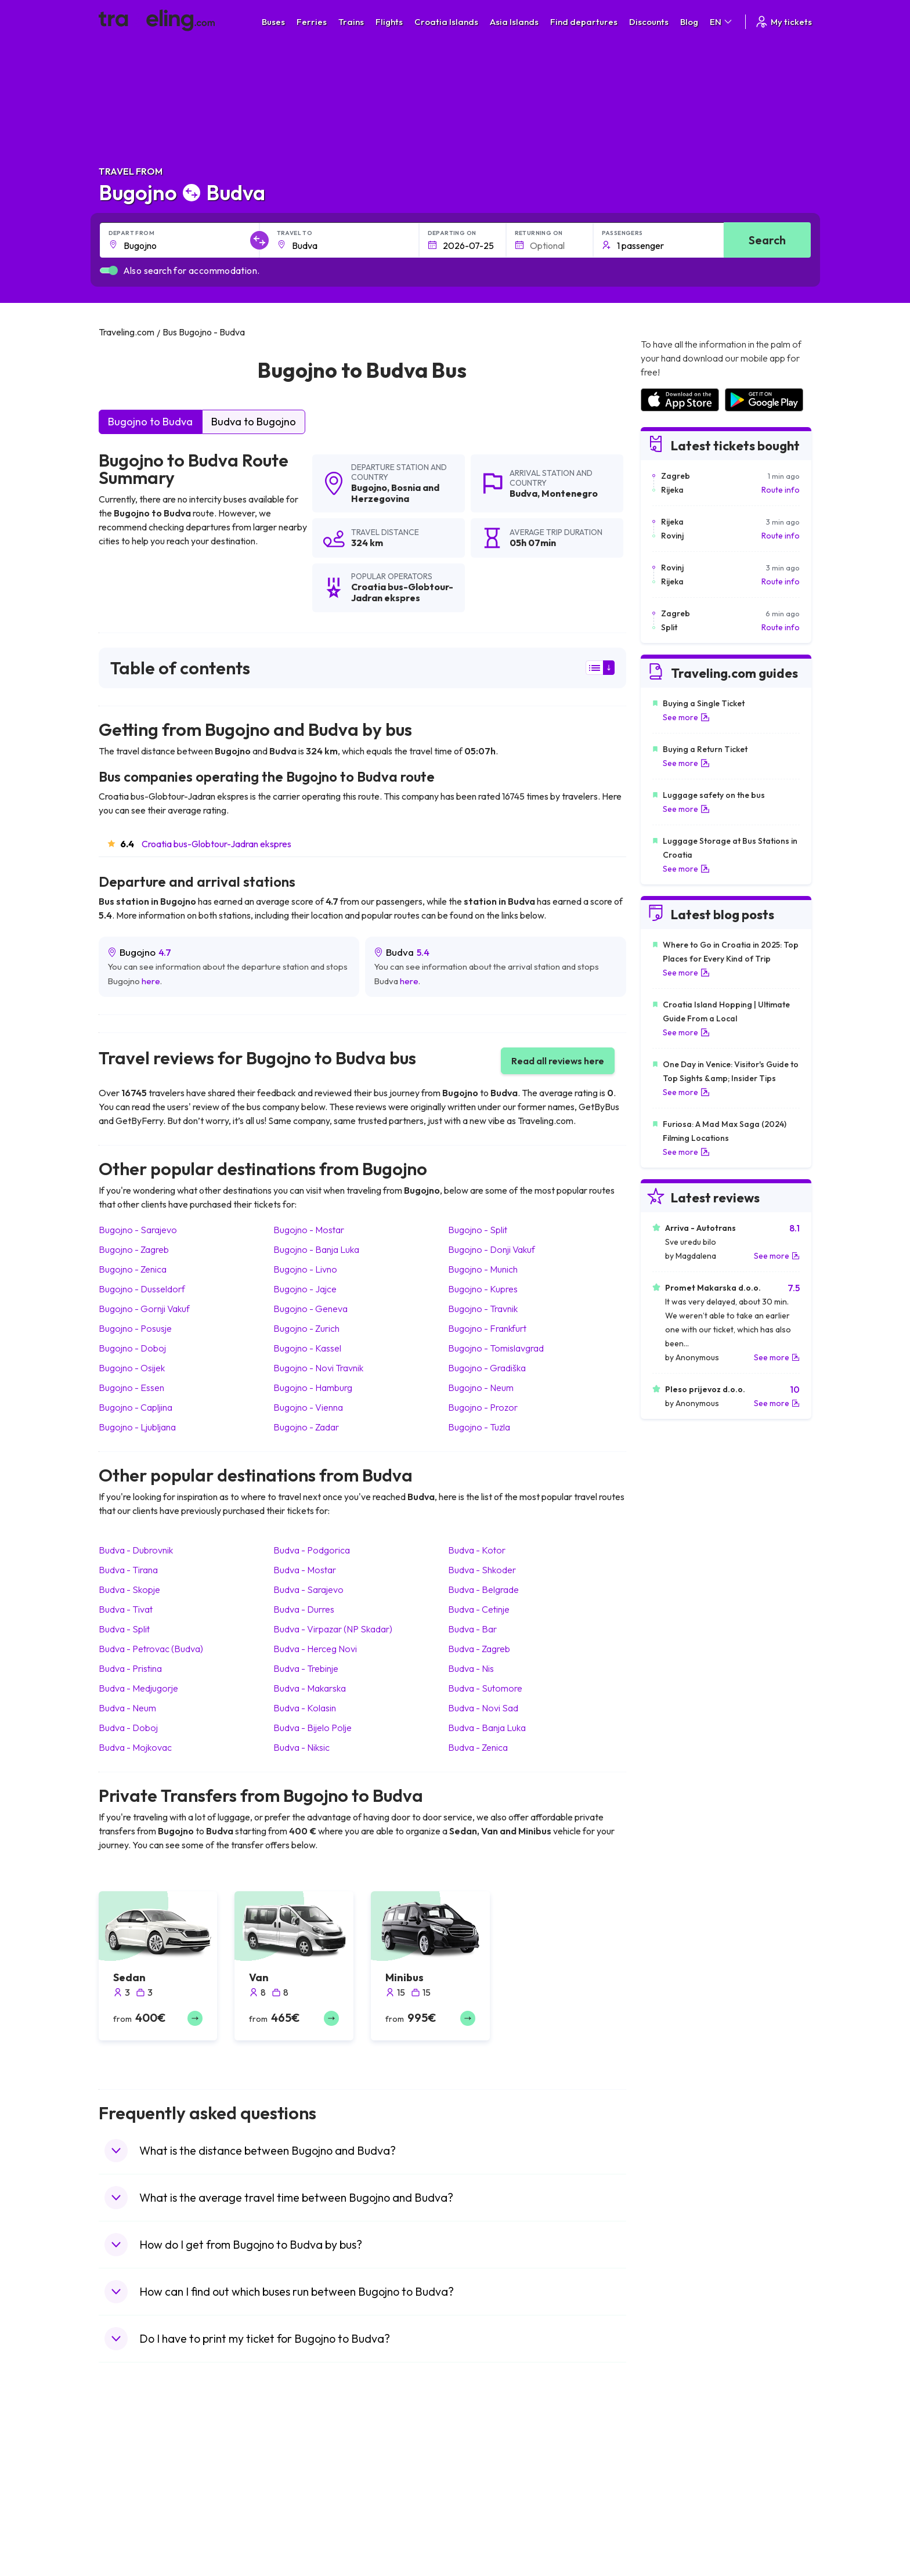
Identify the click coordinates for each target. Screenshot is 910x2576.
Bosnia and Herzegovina (395, 493)
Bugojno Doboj (132, 1348)
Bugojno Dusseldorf (142, 1289)
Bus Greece (304, 2508)
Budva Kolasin (304, 1708)
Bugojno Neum (481, 1387)
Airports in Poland (672, 2557)
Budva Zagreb (479, 1648)
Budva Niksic (301, 1747)
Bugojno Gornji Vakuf (144, 1308)
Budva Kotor (476, 1550)
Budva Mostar (304, 1570)
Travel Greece (130, 2496)
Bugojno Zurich (306, 1328)
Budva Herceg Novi (315, 1648)
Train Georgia (486, 2496)
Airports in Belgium (673, 2569)
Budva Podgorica (311, 1550)
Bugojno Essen (131, 1387)
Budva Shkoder (482, 1570)
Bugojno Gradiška (487, 1368)
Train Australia (487, 2508)
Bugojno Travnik (483, 1308)
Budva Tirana (128, 1570)
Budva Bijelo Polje (312, 1727)
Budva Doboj (128, 1727)
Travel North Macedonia (148, 2472)
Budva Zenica (478, 1747)
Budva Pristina (130, 1668)
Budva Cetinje (479, 1609)
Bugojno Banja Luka (316, 1249)
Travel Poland (129, 2545)
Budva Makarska (309, 1688)
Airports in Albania (673, 2545)
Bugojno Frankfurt (487, 1328)
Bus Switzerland (312, 2557)
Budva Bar (472, 1629)
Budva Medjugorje (138, 1688)
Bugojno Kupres (483, 1289)
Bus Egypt (301, 2533)
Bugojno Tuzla (479, 1427)
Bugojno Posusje (135, 1328)
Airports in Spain (669, 2460)
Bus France (303, 2521)
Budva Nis (471, 1668)
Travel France (130, 2533)
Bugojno (369, 487)
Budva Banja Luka (487, 1727)
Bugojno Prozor (483, 1407)
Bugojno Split (477, 1229)
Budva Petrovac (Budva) (151, 1648)
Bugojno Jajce (305, 1289)
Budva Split (124, 1629)
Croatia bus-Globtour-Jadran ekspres (216, 844)
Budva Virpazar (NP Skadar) (332, 1629)
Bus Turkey (303, 2569)
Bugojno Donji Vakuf (491, 1249)
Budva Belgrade (483, 1589)
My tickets (783, 22)
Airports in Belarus (673, 2496)
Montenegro (569, 493)
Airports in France (672, 2472)
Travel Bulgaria (132, 2484)
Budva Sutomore (485, 1688)
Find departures (584, 21)
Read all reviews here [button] (557, 1061)
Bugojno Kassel (307, 1348)
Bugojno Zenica (133, 1269)
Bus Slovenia (306, 2496)
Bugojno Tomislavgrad (496, 1348)
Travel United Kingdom (145, 2460)
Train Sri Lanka (488, 2472)
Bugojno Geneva (310, 1308)
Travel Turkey (129, 2521)
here (151, 981)
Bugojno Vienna (308, 1407)
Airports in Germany (676, 2533)
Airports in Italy (667, 2521)
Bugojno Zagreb (134, 1249)
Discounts (649, 21)
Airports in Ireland (672, 2484)
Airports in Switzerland (681, 2508)
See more (686, 717)
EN (722, 21)
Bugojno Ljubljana (137, 1427)
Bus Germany (307, 2484)
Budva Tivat (126, 1609)
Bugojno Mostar (308, 1229)
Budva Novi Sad (483, 1708)
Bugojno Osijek (132, 1368)
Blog (689, 21)
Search (767, 240)
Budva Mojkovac (135, 1747)
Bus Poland (303, 2545)
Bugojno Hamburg (312, 1387)
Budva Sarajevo (308, 1589)
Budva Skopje (129, 1589)
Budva (523, 493)
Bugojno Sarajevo (138, 1229)
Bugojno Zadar (306, 1427)
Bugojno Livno (305, 1269)
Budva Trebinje (305, 1668)
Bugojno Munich (483, 1269)
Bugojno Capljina (135, 1407)
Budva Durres (303, 1609)
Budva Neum (127, 1708)
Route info (780, 490)
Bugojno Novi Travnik (318, 1368)
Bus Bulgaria (305, 2472)
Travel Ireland (129, 2569)
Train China (482, 2484)
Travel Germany (134, 2508)
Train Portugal (487, 2460)
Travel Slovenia (132, 2557)
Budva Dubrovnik (136, 1550)
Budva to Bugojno (253, 421)
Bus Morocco (307, 2460)
